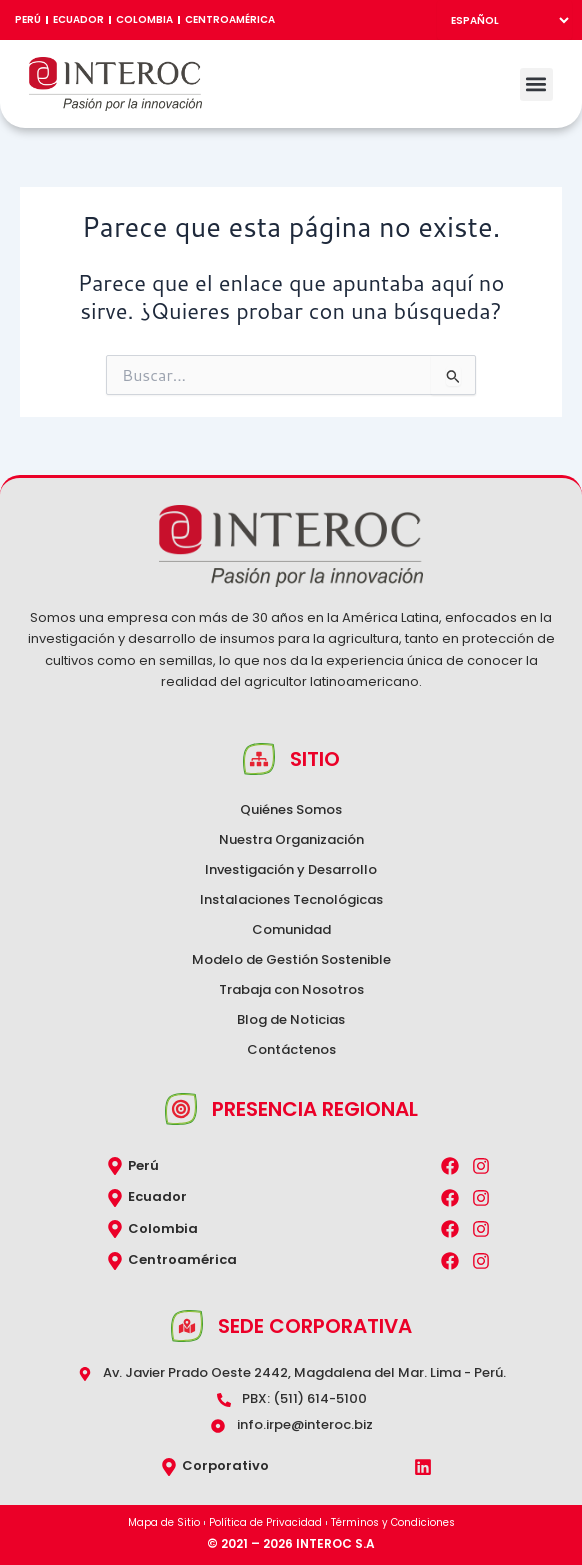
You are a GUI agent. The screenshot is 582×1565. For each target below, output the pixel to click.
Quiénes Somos (291, 809)
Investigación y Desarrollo (291, 869)
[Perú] (115, 1166)
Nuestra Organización (291, 839)
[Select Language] (504, 20)
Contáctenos (291, 1049)
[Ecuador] (115, 1198)
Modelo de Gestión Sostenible (291, 959)
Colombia (144, 19)
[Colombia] (115, 1229)
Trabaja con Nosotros (291, 989)
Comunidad (291, 929)
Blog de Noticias (291, 1019)
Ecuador (78, 19)
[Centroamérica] (115, 1261)
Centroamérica (230, 19)
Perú (28, 19)
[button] (536, 84)
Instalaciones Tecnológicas (291, 899)
